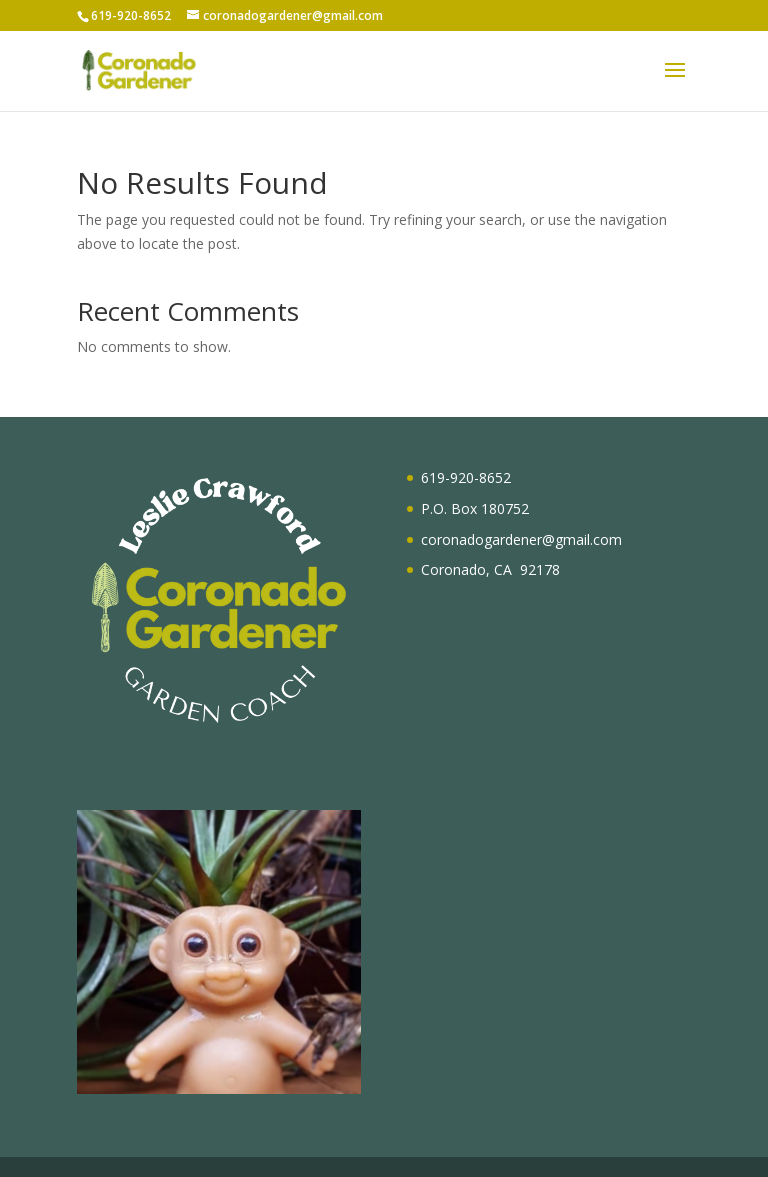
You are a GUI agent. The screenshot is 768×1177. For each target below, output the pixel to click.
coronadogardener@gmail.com (521, 539)
